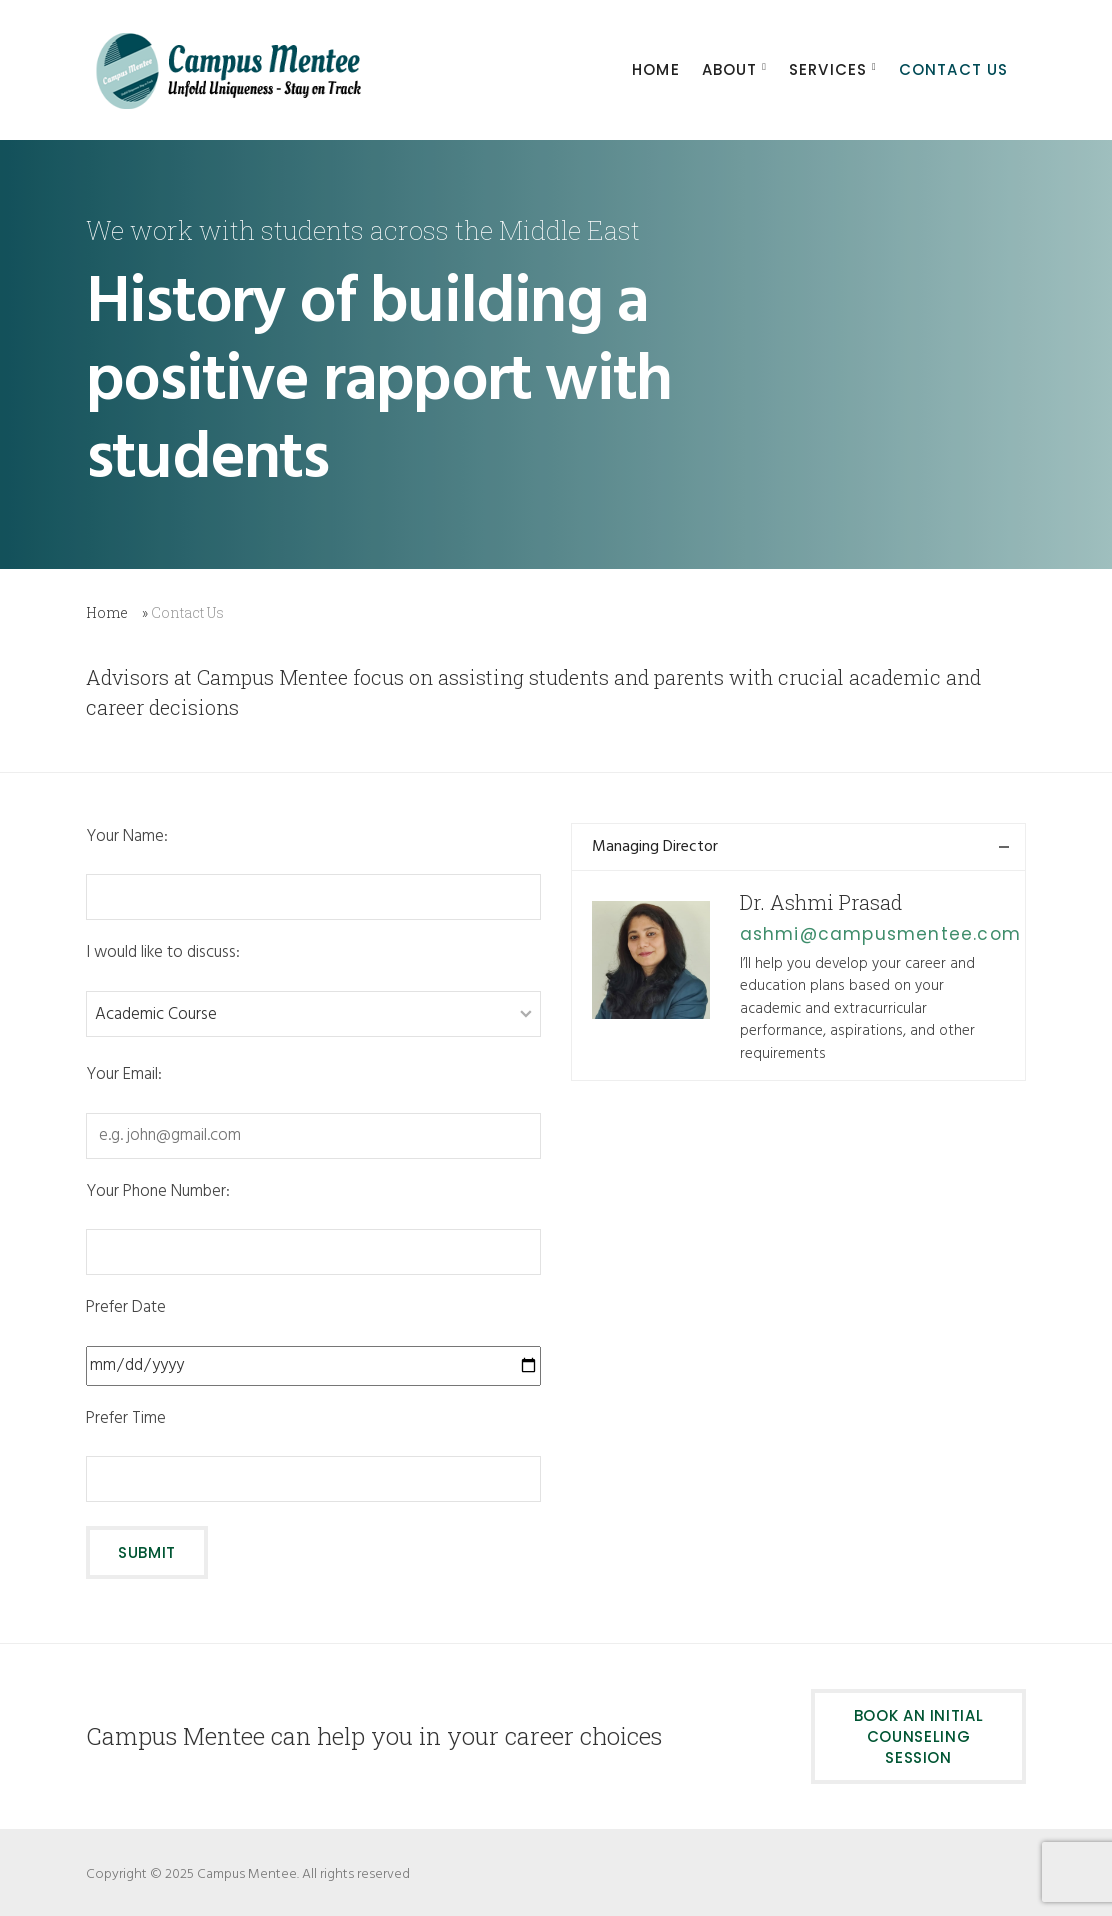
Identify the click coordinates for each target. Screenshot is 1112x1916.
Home (107, 612)
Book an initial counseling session (919, 1736)
